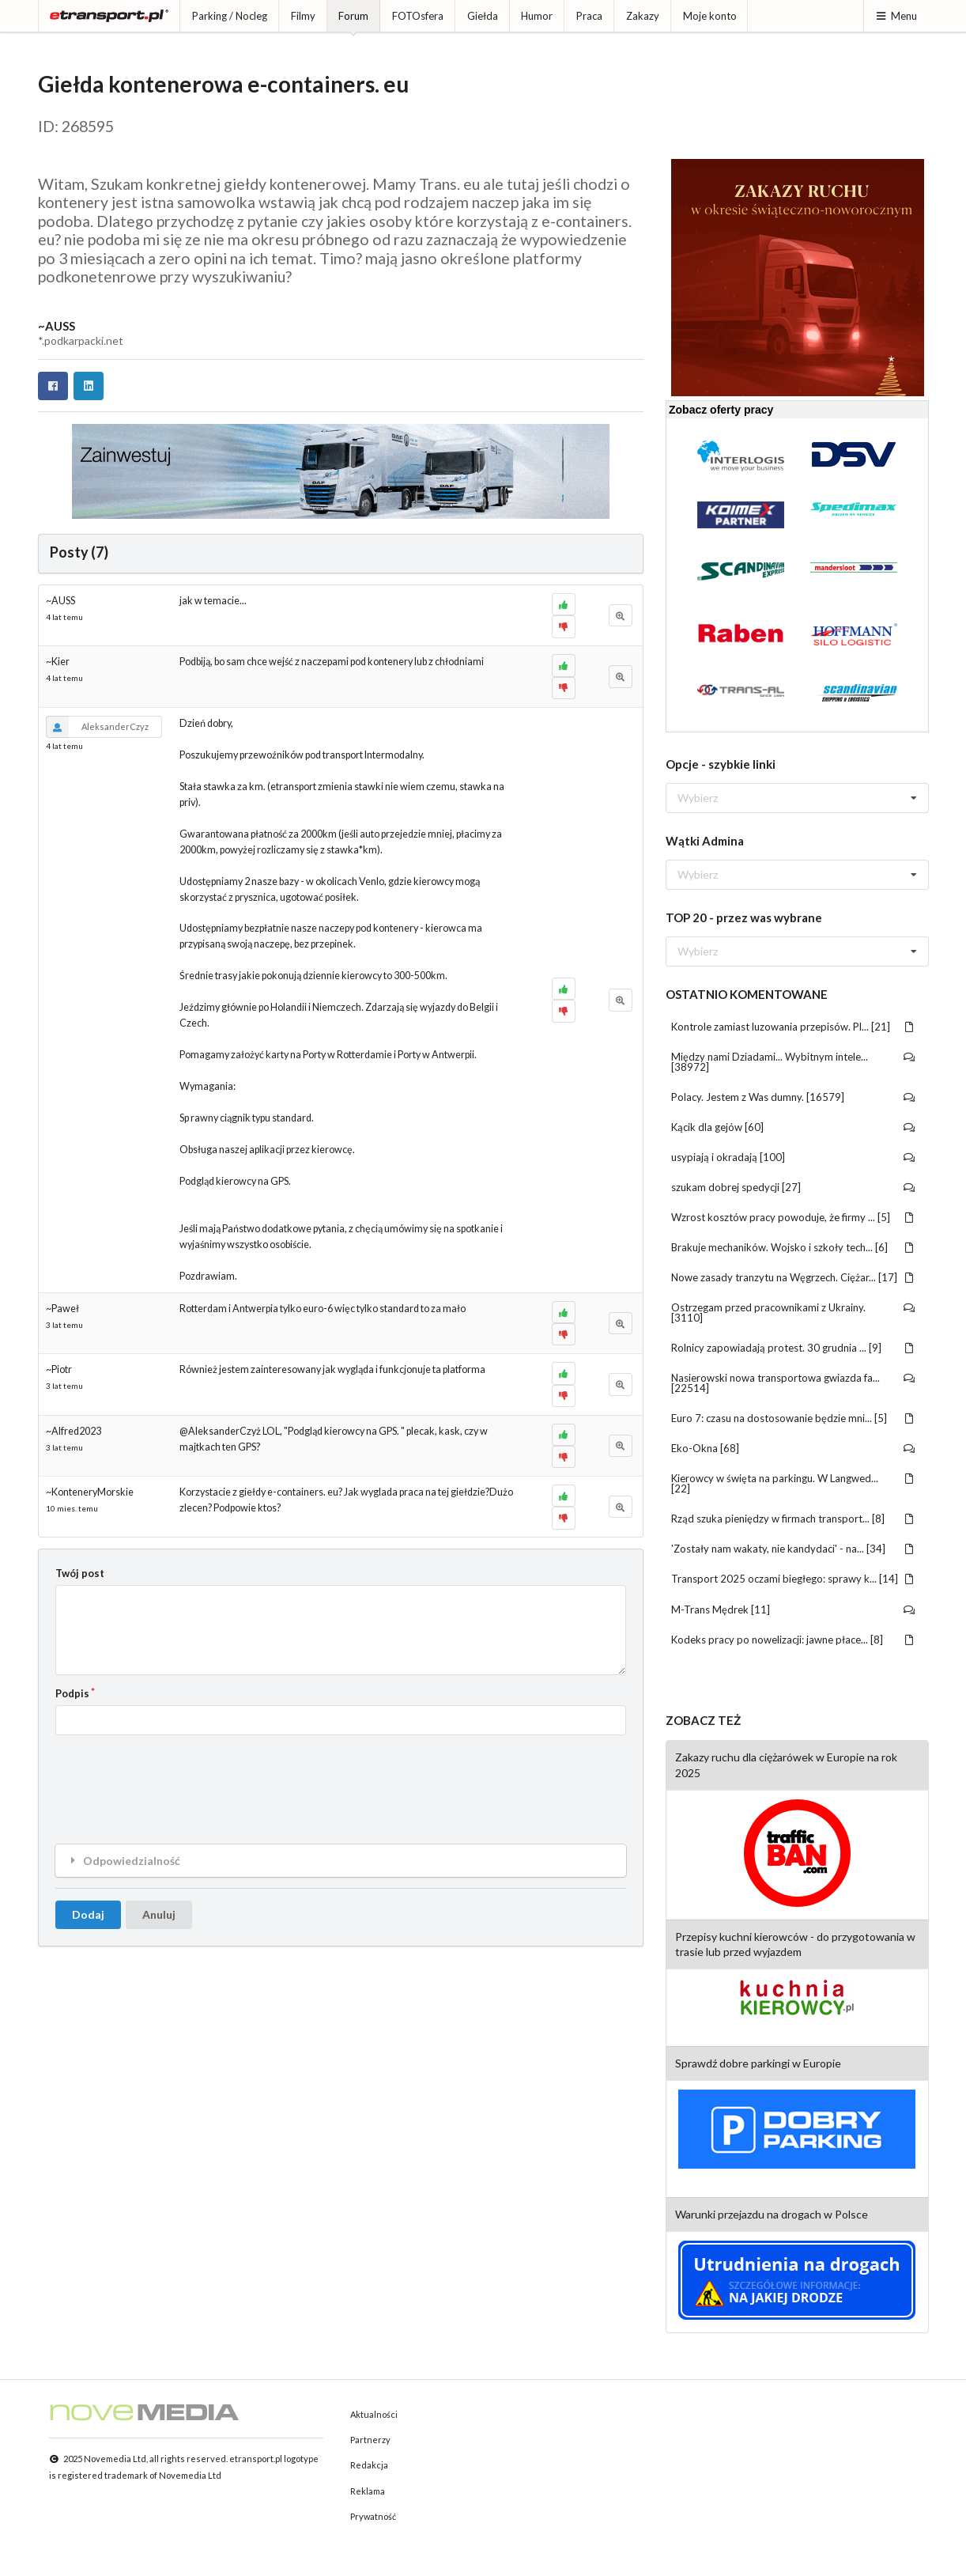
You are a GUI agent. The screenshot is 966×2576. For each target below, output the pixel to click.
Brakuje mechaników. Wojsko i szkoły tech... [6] (793, 1247)
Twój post (79, 1573)
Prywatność (373, 2516)
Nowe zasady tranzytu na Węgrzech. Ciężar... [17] (793, 1277)
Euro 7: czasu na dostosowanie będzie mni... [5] (793, 1418)
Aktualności (374, 2414)
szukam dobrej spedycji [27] (793, 1187)
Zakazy (642, 15)
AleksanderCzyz (97, 727)
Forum (353, 15)
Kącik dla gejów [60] (793, 1127)
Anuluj (158, 1914)
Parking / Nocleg (229, 15)
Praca (589, 15)
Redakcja (369, 2465)
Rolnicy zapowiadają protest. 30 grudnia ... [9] (793, 1347)
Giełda (482, 15)
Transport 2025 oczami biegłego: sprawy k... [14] (793, 1578)
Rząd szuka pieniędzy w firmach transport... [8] (793, 1518)
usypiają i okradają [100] (793, 1157)
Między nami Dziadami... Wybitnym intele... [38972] (793, 1061)
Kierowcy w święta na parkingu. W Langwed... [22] (793, 1483)
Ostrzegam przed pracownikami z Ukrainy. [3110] (793, 1312)
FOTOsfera (417, 15)
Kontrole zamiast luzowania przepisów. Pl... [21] (793, 1026)
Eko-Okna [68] (793, 1448)
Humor (537, 15)
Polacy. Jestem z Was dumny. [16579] (793, 1097)
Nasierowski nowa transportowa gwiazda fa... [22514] (793, 1382)
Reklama (367, 2491)
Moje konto (710, 15)
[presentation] (175, 1777)
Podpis (72, 1693)
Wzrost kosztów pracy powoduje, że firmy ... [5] (793, 1217)
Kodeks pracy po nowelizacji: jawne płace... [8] (793, 1639)
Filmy (303, 15)
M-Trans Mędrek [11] (793, 1609)
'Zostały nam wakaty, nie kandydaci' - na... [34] (793, 1548)
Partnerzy (370, 2439)
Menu (896, 15)
